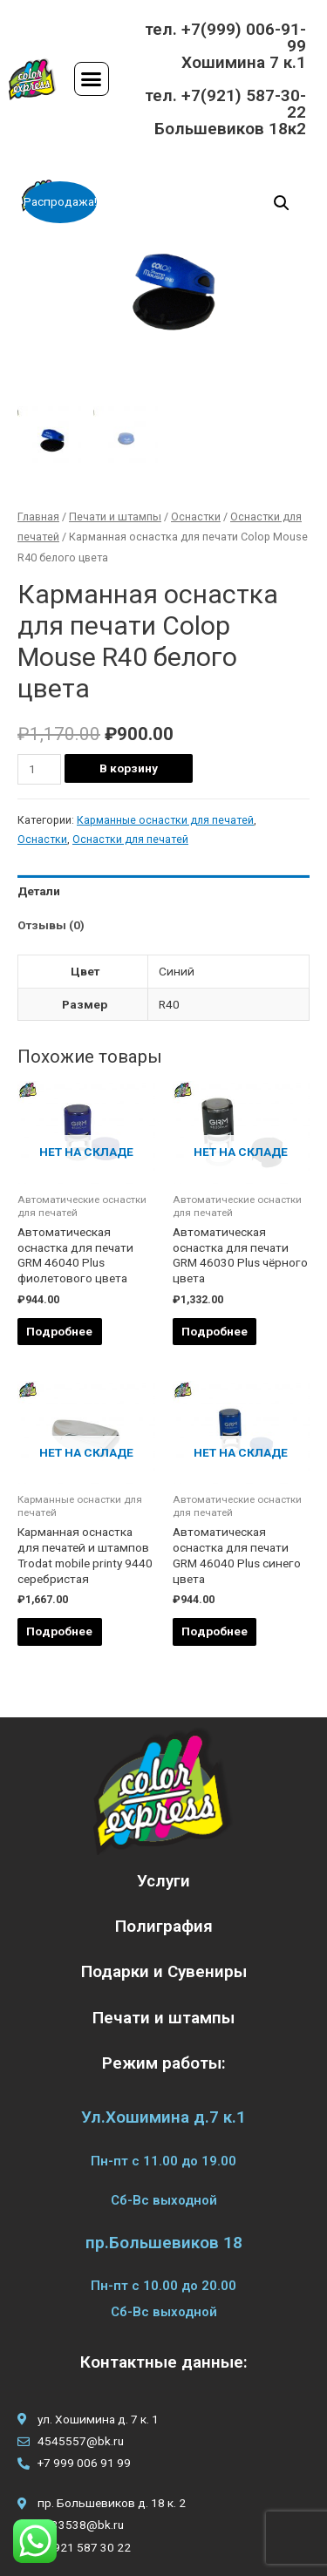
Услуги (163, 1881)
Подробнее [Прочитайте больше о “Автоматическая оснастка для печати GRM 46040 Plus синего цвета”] (214, 1631)
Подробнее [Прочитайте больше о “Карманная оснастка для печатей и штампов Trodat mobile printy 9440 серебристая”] (59, 1631)
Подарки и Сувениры (164, 1971)
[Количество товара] (39, 769)
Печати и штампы (115, 516)
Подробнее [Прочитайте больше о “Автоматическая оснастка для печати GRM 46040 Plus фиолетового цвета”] (59, 1331)
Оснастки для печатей (130, 839)
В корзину (128, 768)
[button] (91, 79)
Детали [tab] (38, 891)
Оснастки (196, 516)
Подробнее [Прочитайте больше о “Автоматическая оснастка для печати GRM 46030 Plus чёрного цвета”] (214, 1331)
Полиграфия (164, 1926)
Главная (38, 516)
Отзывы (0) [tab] (51, 925)
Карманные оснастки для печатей (165, 820)
